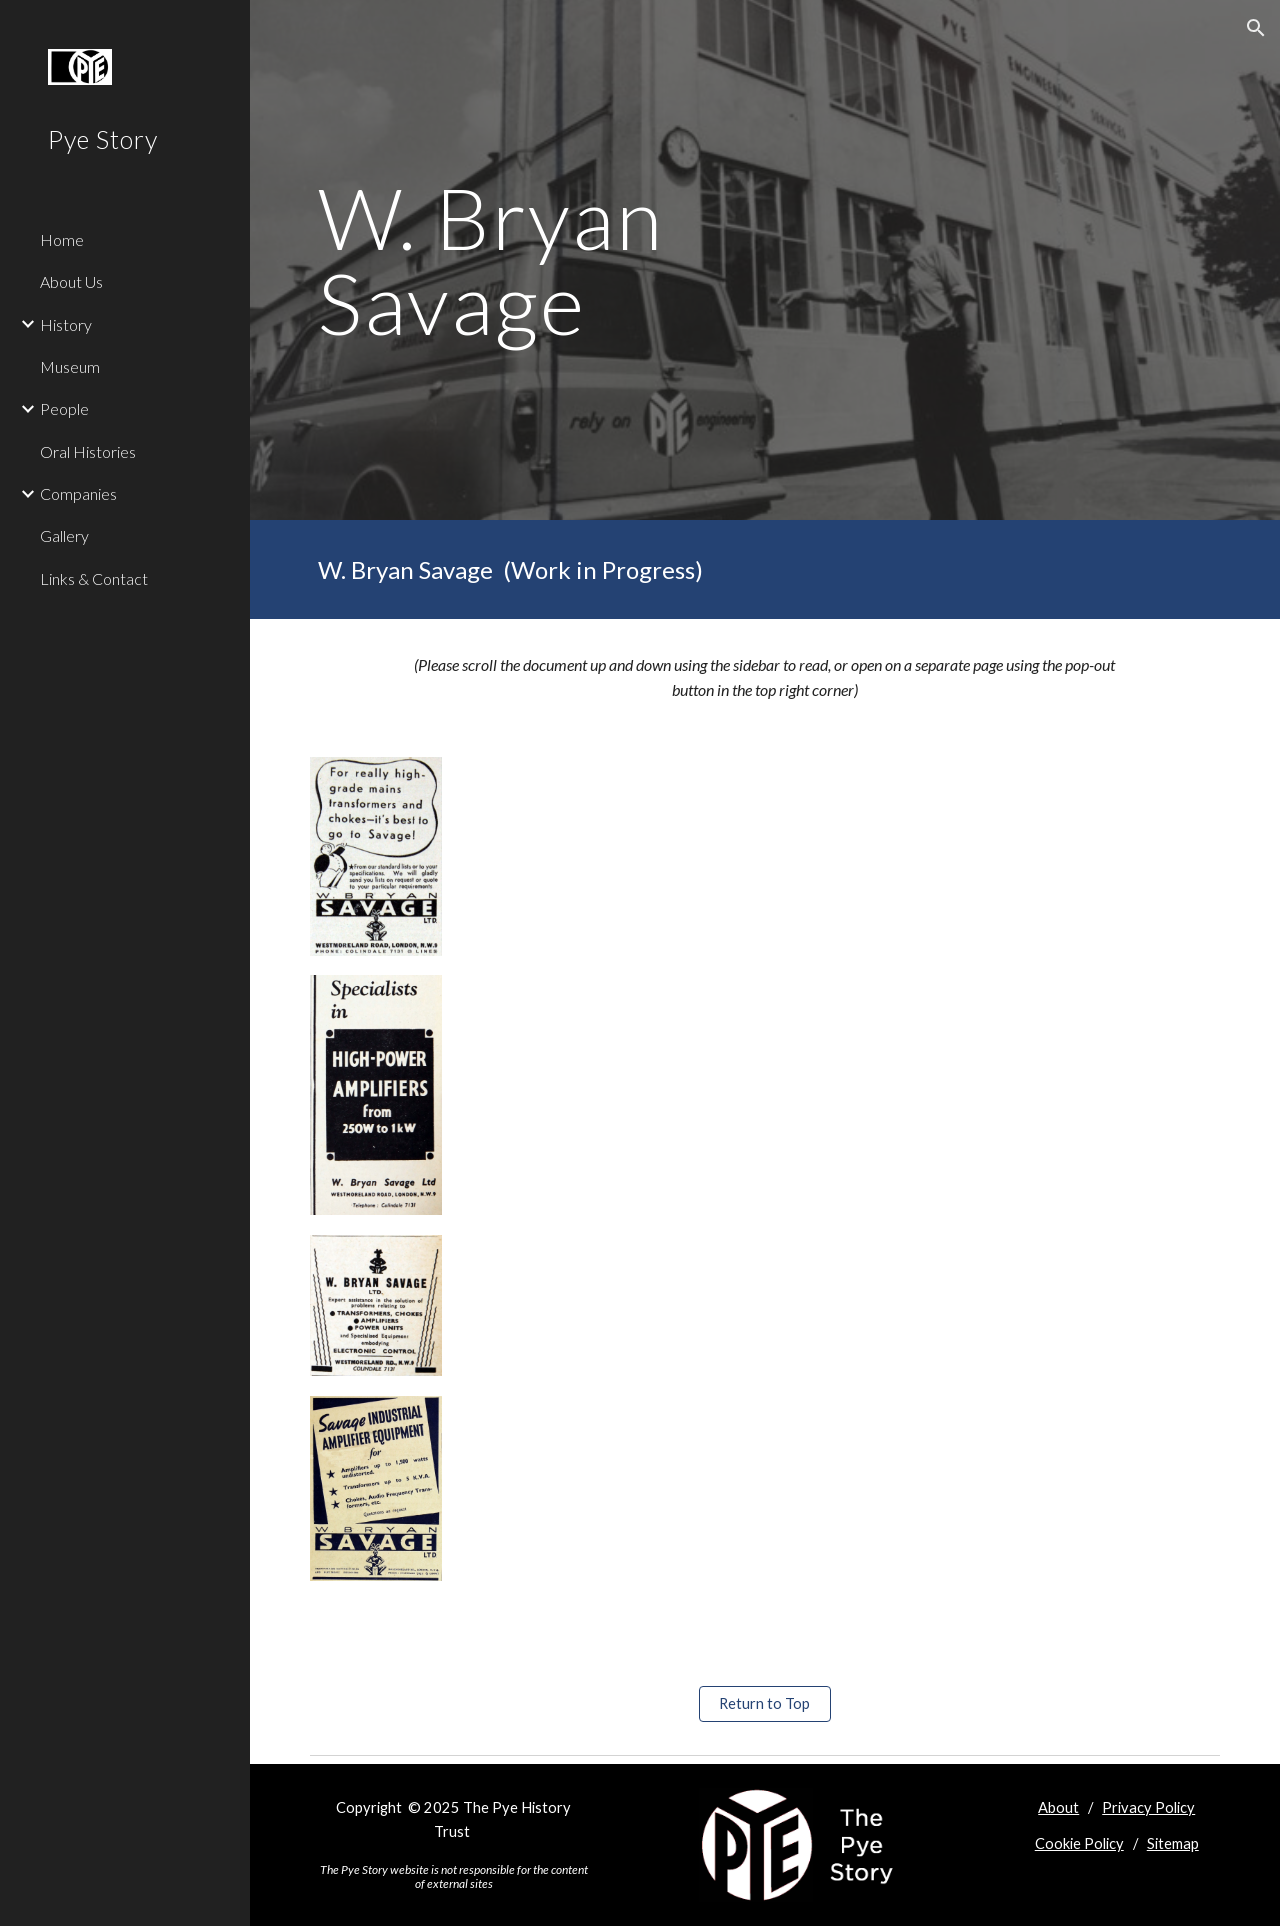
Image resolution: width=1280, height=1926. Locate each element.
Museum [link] (70, 366)
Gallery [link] (64, 535)
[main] (609, 260)
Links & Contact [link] (94, 578)
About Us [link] (71, 281)
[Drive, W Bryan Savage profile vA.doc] (842, 1197)
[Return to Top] (765, 1704)
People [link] (64, 408)
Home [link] (62, 239)
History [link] (66, 324)
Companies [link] (78, 493)
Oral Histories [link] (88, 451)
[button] (1256, 28)
